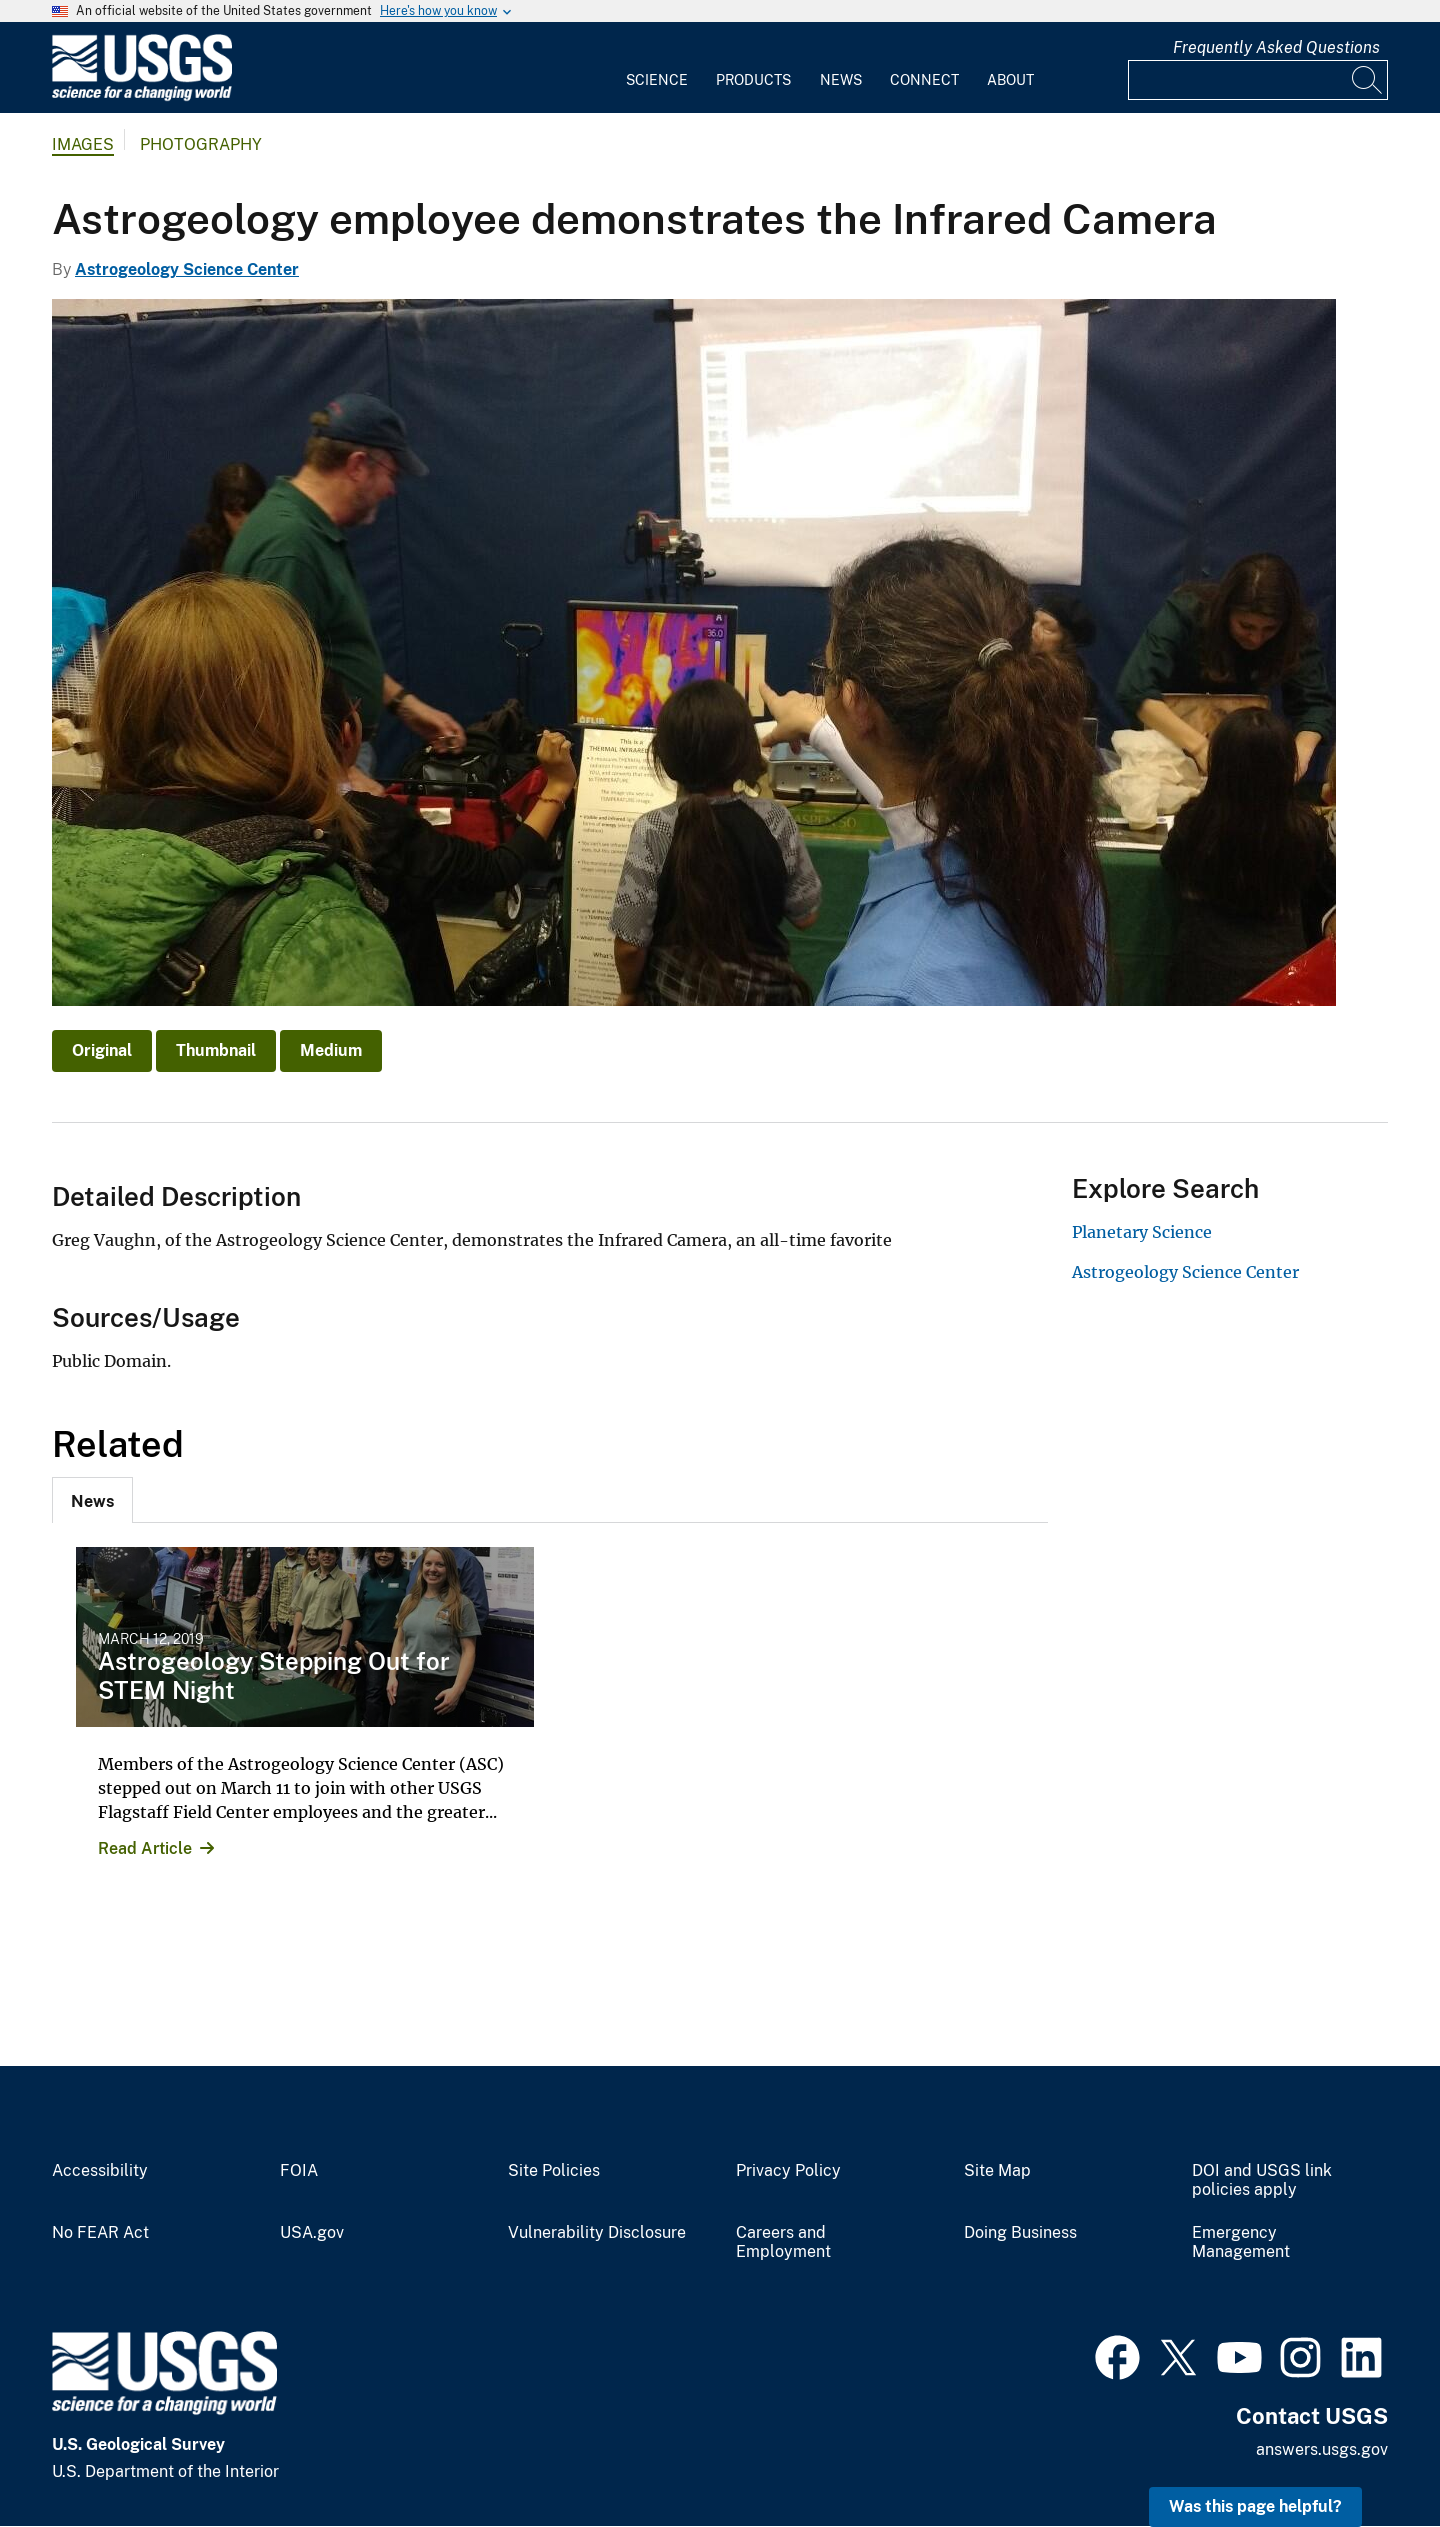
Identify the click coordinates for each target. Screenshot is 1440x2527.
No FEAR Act (100, 2233)
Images (83, 144)
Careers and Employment (783, 2242)
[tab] (92, 1500)
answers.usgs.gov (1322, 2449)
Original (102, 1050)
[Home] (142, 96)
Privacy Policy (788, 2171)
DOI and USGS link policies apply (1262, 2180)
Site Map (997, 2171)
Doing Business (1020, 2233)
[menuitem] (657, 68)
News (841, 80)
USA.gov (312, 2233)
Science (657, 80)
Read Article (145, 1848)
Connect (924, 80)
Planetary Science (1142, 1232)
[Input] (1258, 80)
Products (753, 80)
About (1010, 80)
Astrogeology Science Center (187, 269)
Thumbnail (216, 1050)
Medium (331, 1050)
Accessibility (100, 2171)
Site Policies (554, 2171)
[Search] (1368, 80)
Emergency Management (1241, 2242)
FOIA (299, 2171)
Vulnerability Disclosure (597, 2233)
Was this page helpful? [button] (1255, 2506)
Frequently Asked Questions (1276, 47)
